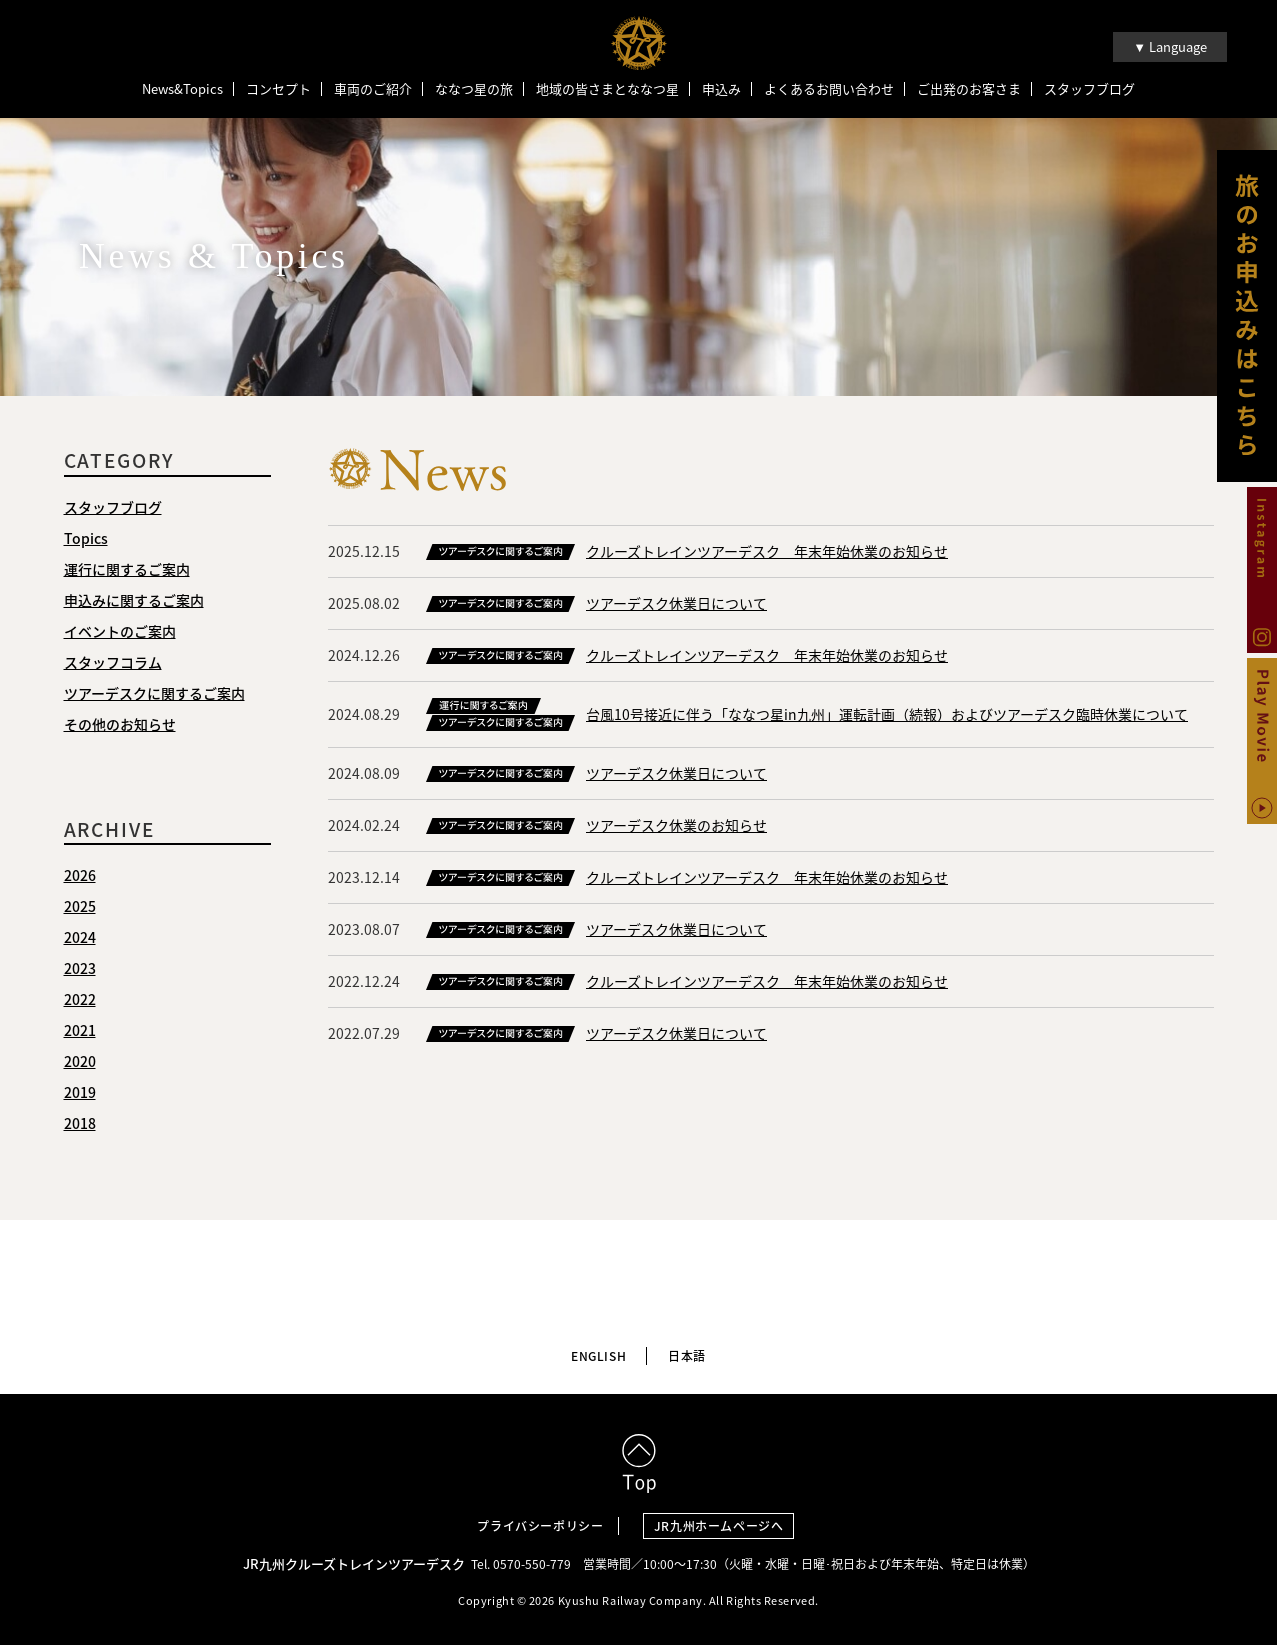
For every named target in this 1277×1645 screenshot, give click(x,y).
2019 (80, 1094)
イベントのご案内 (120, 633)
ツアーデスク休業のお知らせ (676, 827)
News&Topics (182, 89)
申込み (721, 89)
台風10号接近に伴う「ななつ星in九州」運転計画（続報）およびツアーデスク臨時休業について (887, 716)
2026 (80, 877)
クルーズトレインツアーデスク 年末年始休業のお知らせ (767, 553)
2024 (80, 939)
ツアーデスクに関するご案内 (154, 695)
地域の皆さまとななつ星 (607, 89)
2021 (80, 1032)
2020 (80, 1063)
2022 (80, 1001)
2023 (80, 970)
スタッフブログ (1089, 89)
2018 (80, 1125)
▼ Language (1170, 46)
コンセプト (278, 89)
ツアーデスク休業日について (676, 605)
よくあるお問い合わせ (829, 89)
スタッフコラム (113, 664)
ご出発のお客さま (969, 89)
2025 (80, 908)
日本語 (687, 1352)
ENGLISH (598, 1352)
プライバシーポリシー (540, 1521)
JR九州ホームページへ (724, 1521)
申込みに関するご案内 (134, 602)
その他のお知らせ (120, 726)
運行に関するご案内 (127, 571)
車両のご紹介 (373, 89)
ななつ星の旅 (474, 89)
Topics (86, 540)
